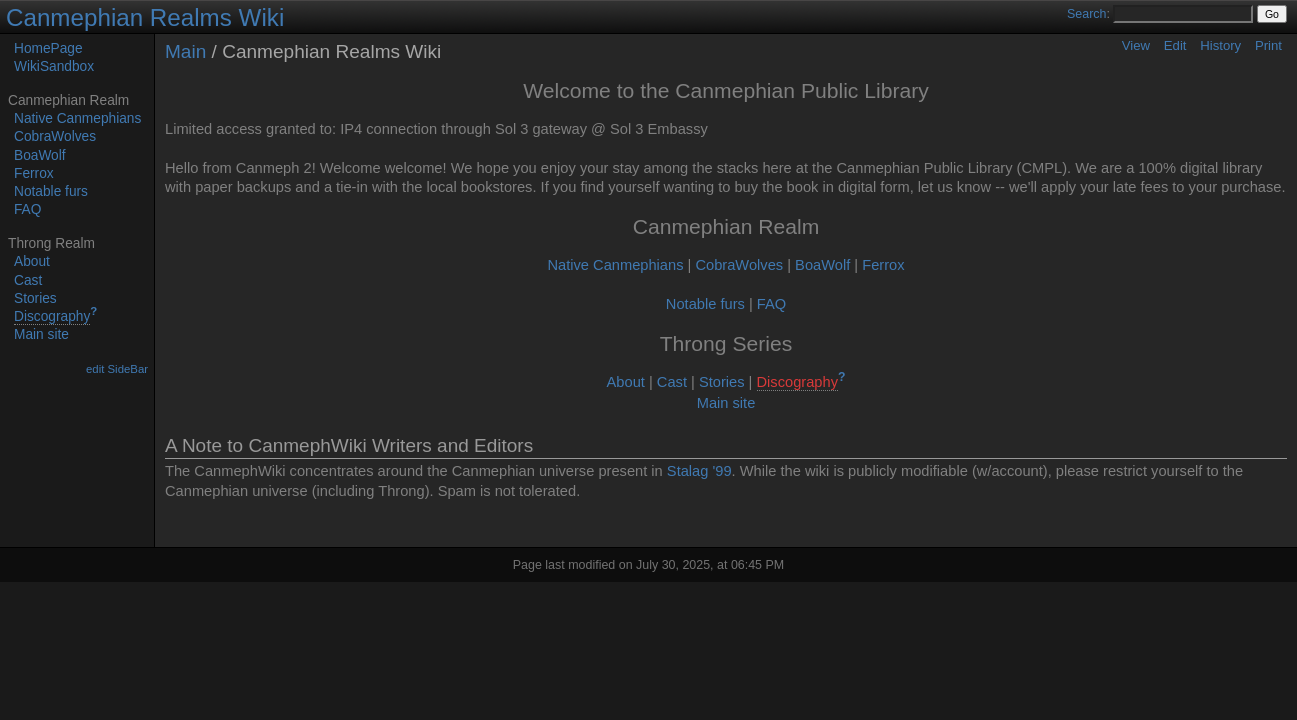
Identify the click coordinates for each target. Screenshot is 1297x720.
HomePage (48, 48)
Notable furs (51, 191)
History (1220, 45)
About (32, 261)
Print (1268, 45)
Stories (35, 298)
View (1136, 45)
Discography (52, 316)
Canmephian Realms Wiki (145, 17)
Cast (28, 280)
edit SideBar (117, 369)
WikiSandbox (54, 66)
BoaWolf (40, 155)
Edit (1175, 45)
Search (1086, 14)
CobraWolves (55, 136)
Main (185, 51)
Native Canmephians (77, 118)
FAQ (27, 209)
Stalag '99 (699, 471)
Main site (41, 334)
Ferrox (34, 173)
